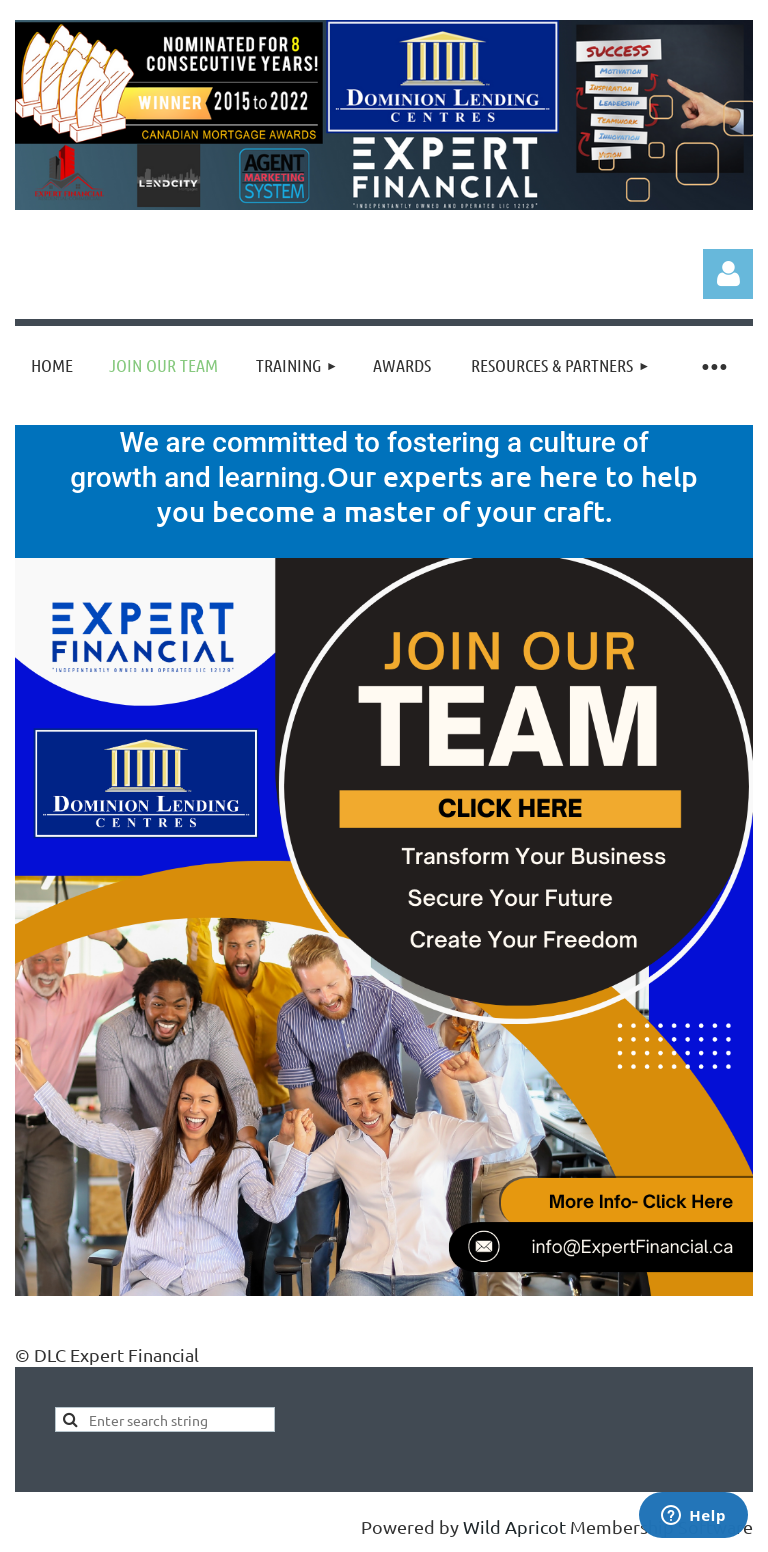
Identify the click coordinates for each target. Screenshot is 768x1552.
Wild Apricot (514, 1526)
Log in (728, 274)
